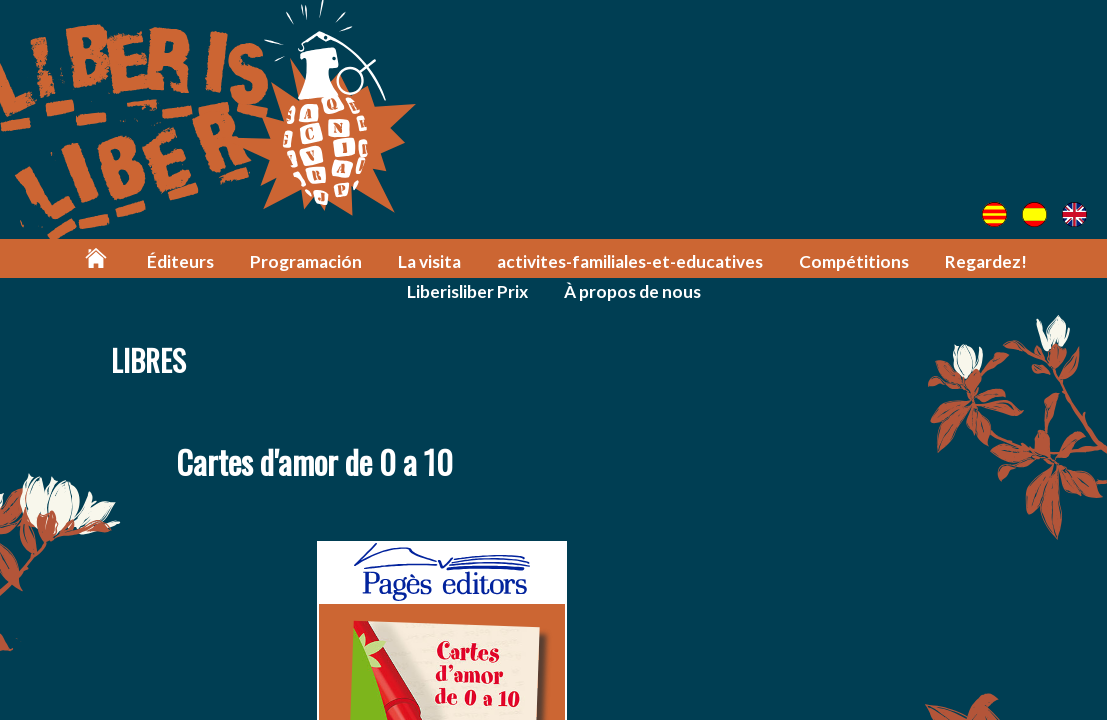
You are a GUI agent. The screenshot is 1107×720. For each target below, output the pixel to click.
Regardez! (986, 261)
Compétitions (854, 261)
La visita (429, 261)
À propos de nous (632, 291)
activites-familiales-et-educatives (630, 261)
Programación (306, 261)
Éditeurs (180, 261)
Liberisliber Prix (467, 291)
